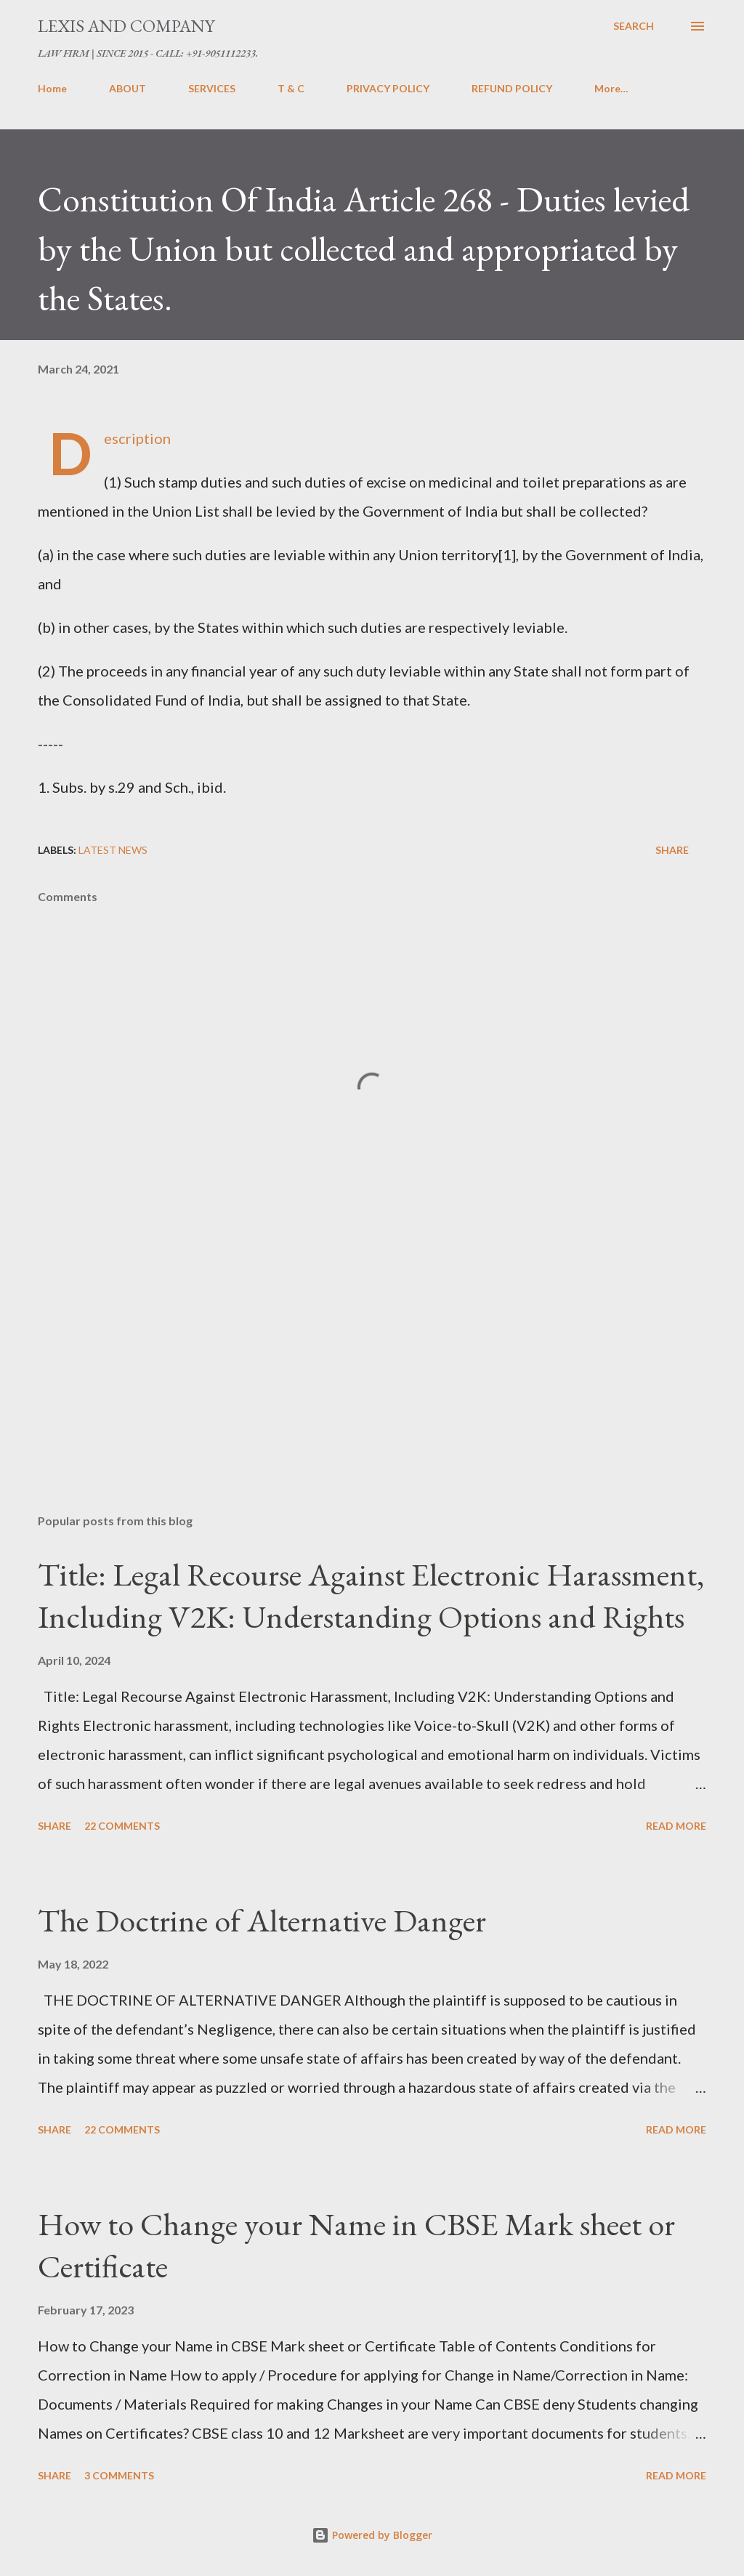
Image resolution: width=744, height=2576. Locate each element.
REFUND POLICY (512, 88)
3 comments (119, 2475)
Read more (676, 1826)
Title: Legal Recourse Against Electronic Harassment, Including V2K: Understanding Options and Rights (371, 1596)
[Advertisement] (372, 1388)
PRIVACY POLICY (388, 88)
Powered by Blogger (372, 2535)
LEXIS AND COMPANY (126, 26)
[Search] (633, 26)
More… (611, 88)
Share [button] (672, 850)
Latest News (112, 850)
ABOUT (127, 88)
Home (52, 88)
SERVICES (211, 88)
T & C (291, 88)
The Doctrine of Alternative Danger (262, 1920)
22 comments (122, 1826)
